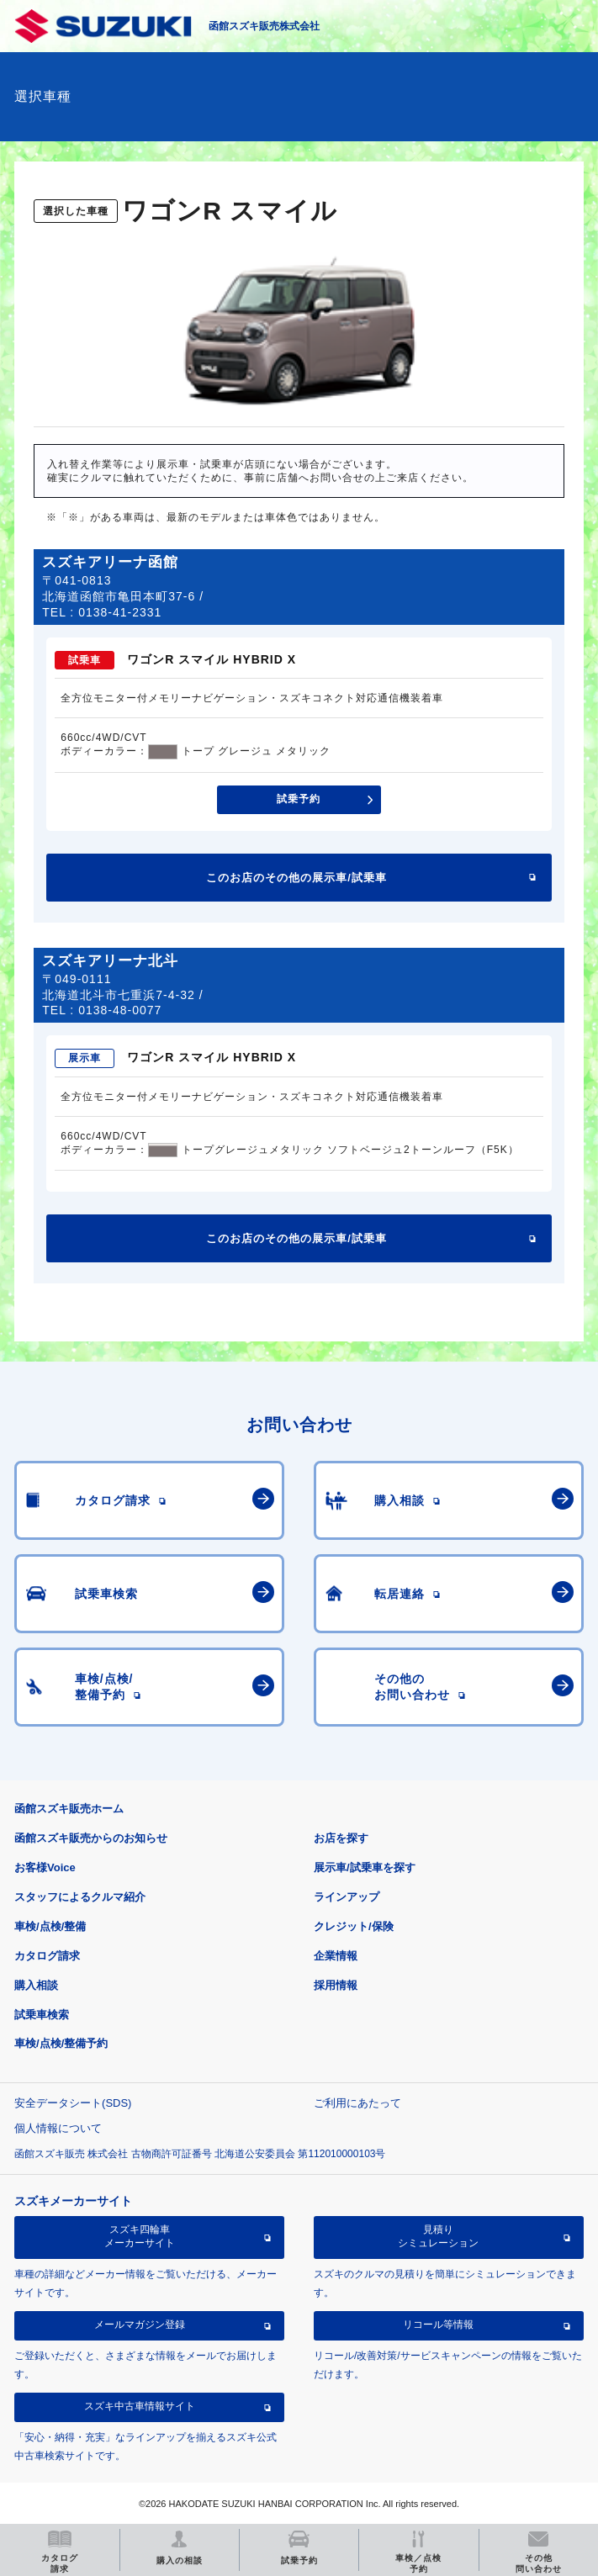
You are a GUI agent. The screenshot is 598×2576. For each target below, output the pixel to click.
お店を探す (341, 1838)
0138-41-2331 (119, 612)
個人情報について (58, 2128)
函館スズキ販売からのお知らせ (90, 1838)
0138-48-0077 (119, 1010)
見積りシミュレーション (438, 2236)
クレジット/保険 (354, 1926)
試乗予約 (298, 799)
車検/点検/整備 (50, 1926)
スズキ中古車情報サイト (139, 2406)
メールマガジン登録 (139, 2324)
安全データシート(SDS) (72, 2103)
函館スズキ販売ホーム (69, 1808)
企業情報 (335, 1955)
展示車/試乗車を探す (364, 1867)
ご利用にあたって (357, 2103)
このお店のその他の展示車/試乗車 (296, 877)
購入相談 (36, 1985)
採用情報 (335, 1985)
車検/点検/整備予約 (61, 2043)
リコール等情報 (438, 2324)
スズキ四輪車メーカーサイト (139, 2236)
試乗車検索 (41, 2014)
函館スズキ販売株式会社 (264, 26)
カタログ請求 (47, 1955)
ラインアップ (346, 1897)
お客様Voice (45, 1867)
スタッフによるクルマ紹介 (80, 1897)
